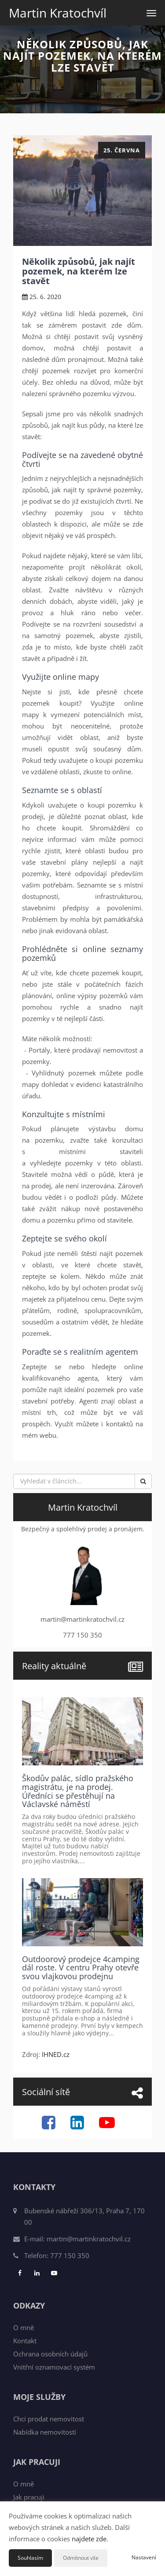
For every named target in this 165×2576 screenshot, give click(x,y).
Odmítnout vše (81, 2558)
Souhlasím (30, 2558)
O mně (23, 2327)
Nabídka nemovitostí (44, 2432)
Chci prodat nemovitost (48, 2418)
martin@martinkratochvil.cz (89, 2238)
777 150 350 (69, 2255)
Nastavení (144, 2557)
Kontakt (25, 2340)
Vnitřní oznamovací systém (54, 2367)
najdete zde (89, 2538)
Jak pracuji (28, 2497)
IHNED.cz (56, 2054)
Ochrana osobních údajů (50, 2353)
